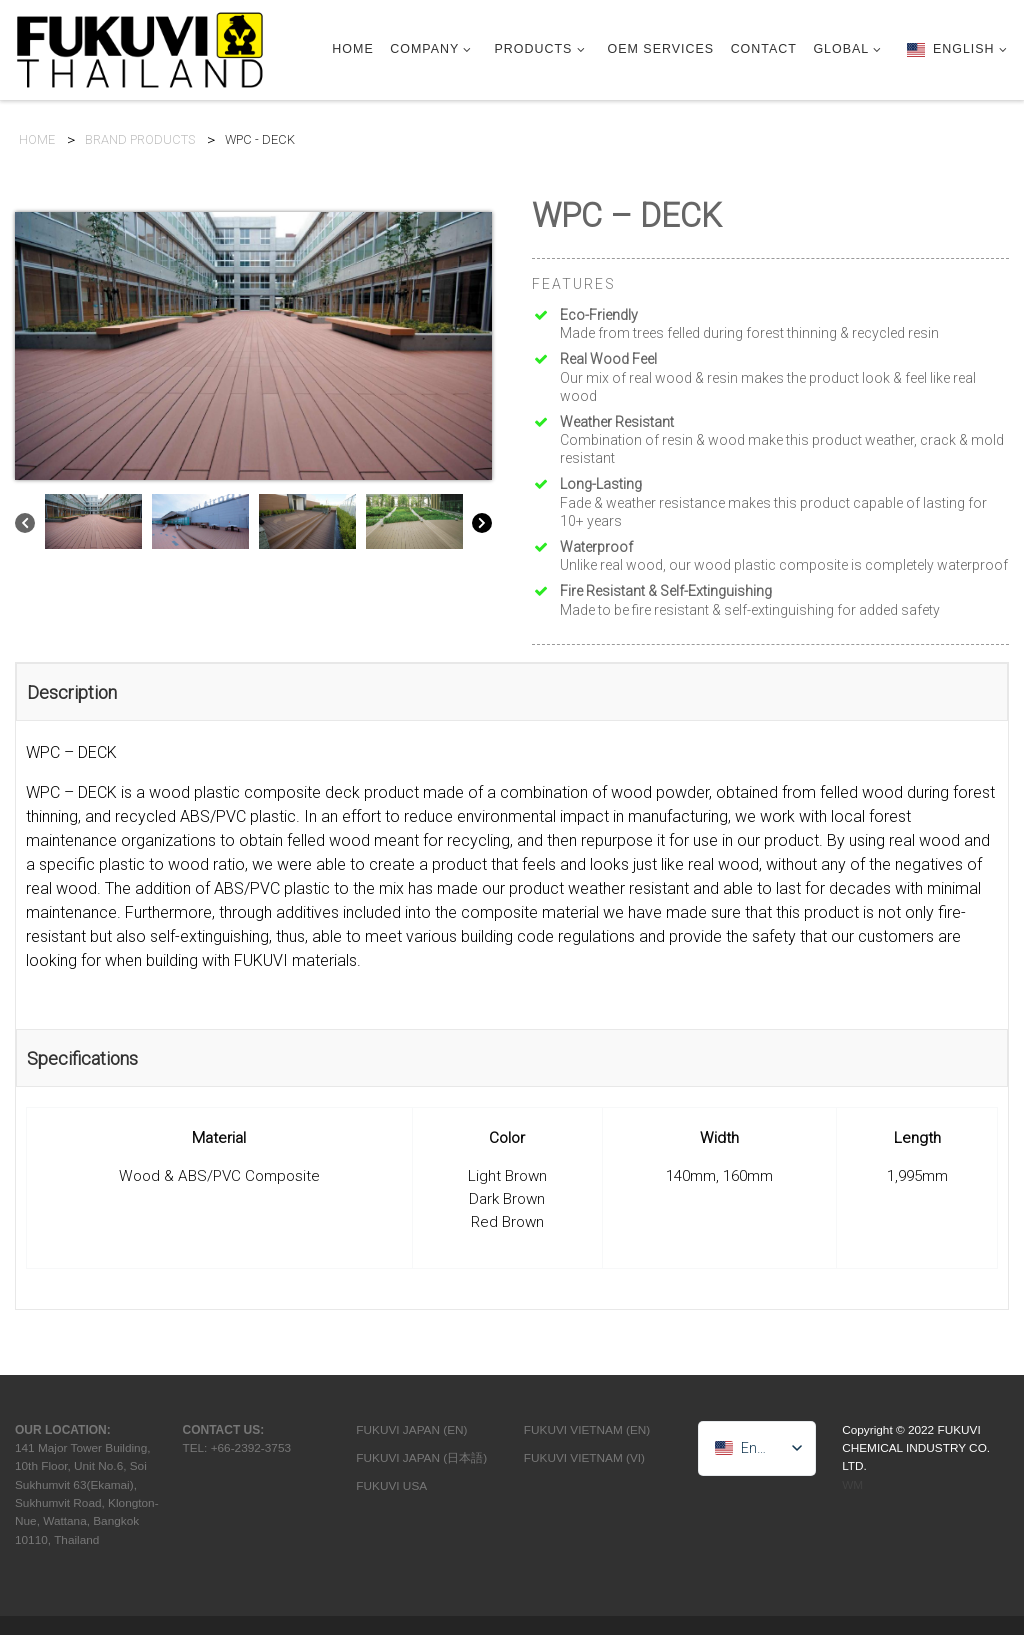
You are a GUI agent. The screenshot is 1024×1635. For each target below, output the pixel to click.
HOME (37, 140)
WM (852, 1485)
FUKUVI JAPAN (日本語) (421, 1458)
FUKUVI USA (391, 1486)
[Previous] (25, 526)
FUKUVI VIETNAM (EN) (587, 1430)
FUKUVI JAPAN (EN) (411, 1430)
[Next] (482, 526)
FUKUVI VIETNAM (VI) (584, 1458)
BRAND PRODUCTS (140, 140)
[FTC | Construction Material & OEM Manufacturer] (140, 47)
